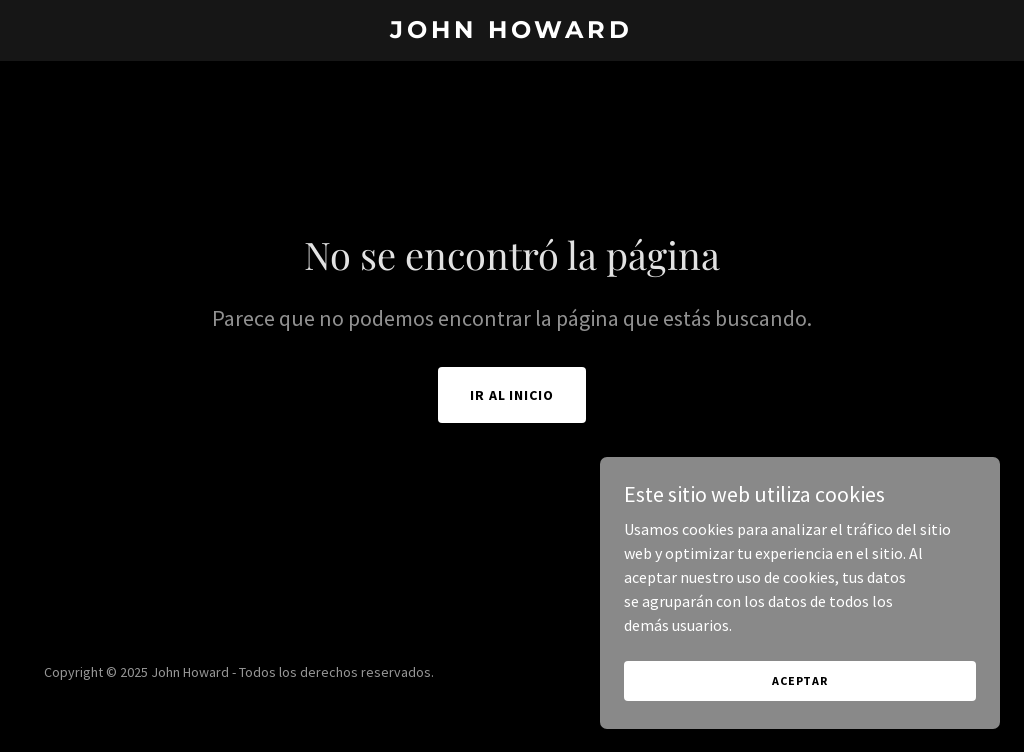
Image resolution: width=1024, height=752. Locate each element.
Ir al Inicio (512, 395)
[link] (511, 32)
